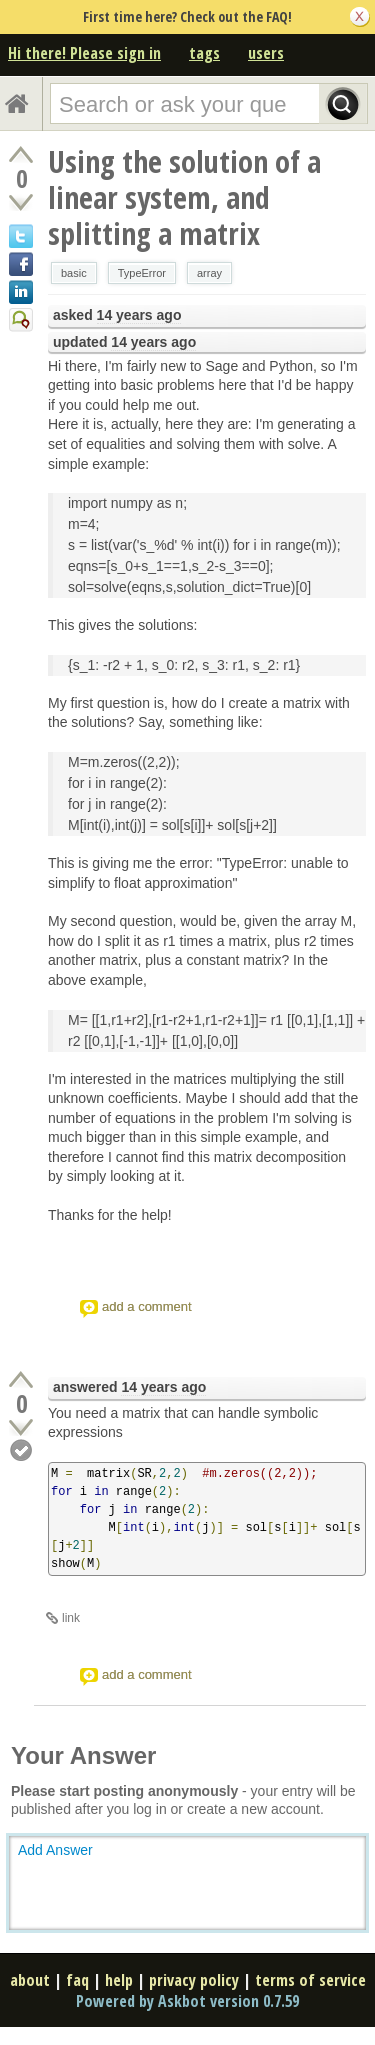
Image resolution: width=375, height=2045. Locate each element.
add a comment (147, 1306)
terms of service (310, 1980)
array (209, 273)
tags (204, 53)
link (71, 1618)
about (30, 1980)
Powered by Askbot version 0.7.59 (187, 2001)
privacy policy (194, 1980)
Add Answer (55, 1850)
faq (77, 1980)
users (266, 53)
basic (74, 273)
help (119, 1980)
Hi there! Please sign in (84, 53)
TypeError (142, 273)
